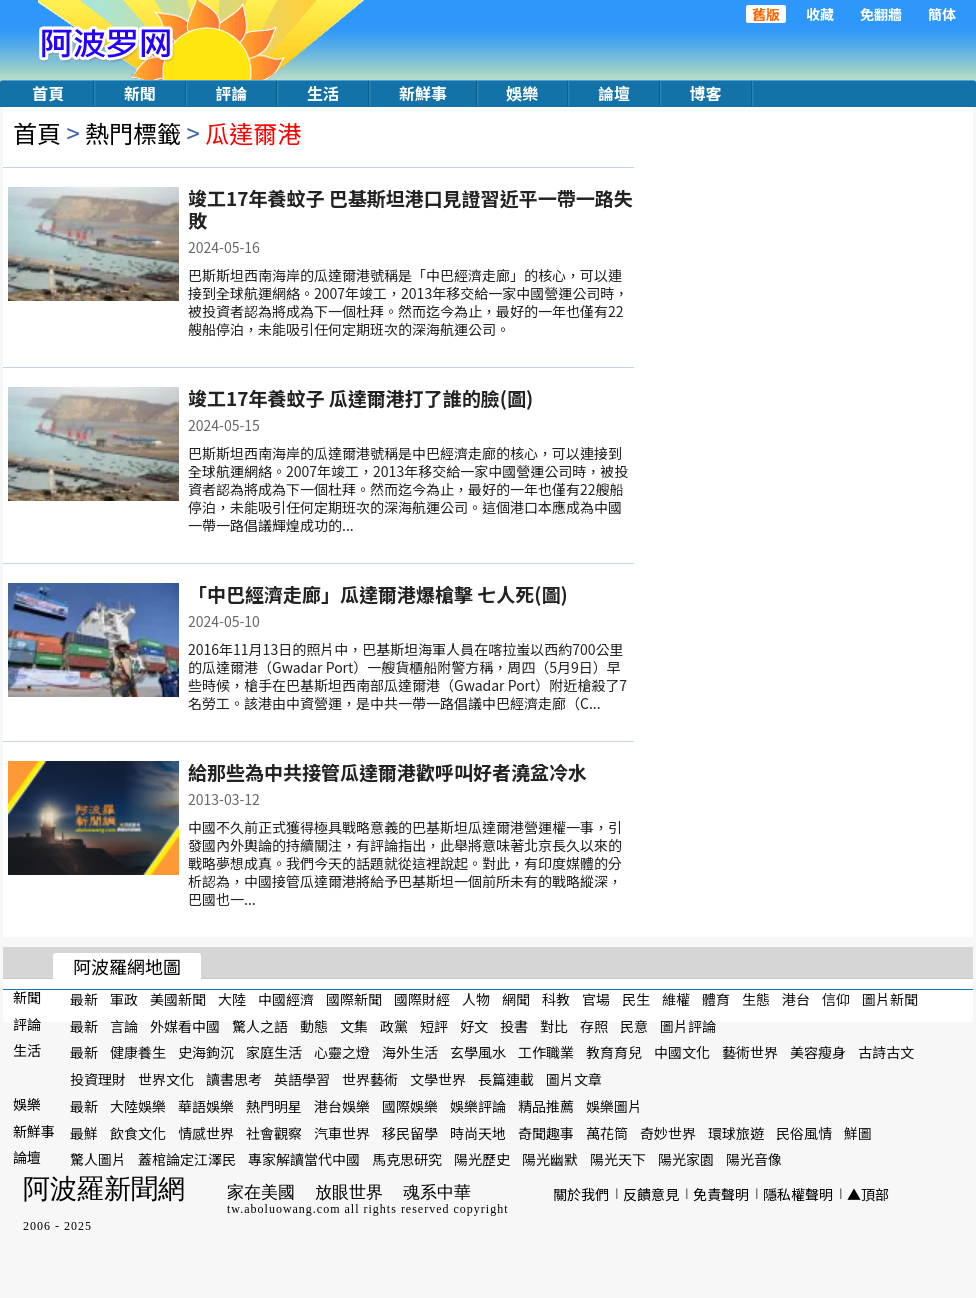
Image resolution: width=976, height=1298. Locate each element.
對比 (554, 1025)
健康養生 (138, 1052)
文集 (354, 1025)
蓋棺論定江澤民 (187, 1159)
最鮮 (84, 1132)
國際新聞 (354, 999)
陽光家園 (686, 1159)
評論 (231, 93)
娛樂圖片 (614, 1106)
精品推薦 (546, 1106)
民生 (636, 999)
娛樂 (522, 93)
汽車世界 (342, 1132)
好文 (474, 1025)
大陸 (232, 999)
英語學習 (302, 1079)
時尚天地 (478, 1132)
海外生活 (410, 1052)
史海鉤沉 (206, 1052)
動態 (314, 1025)
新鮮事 (423, 93)
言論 (124, 1025)
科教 (556, 999)
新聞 (140, 93)
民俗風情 (804, 1132)
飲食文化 (138, 1132)
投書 (514, 1025)
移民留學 (410, 1132)
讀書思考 (234, 1079)
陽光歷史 (482, 1159)
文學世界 (438, 1079)
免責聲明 (721, 1194)
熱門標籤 (133, 132)
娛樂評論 (478, 1106)
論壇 (614, 93)
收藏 (820, 14)
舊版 (766, 14)
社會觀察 (274, 1132)
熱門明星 (274, 1106)
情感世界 (206, 1132)
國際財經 (422, 999)
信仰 (836, 999)
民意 (634, 1025)
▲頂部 (868, 1194)
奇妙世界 (668, 1132)
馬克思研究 (407, 1159)
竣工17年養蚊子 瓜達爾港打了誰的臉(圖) (360, 397)
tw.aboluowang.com (284, 1209)
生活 (323, 93)
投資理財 (98, 1079)
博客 (706, 93)
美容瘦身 (818, 1052)
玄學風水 (478, 1052)
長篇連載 (506, 1079)
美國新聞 (178, 999)
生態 (756, 999)
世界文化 (166, 1079)
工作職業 (546, 1052)
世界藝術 (370, 1079)
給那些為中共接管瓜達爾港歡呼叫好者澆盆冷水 (387, 771)
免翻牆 (881, 14)
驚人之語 (260, 1025)
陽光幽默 (550, 1159)
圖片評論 (688, 1025)
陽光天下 (618, 1159)
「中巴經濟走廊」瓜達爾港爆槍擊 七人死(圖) (378, 593)
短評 (434, 1025)
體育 (716, 999)
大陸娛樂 (138, 1106)
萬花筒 (607, 1132)
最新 (84, 999)
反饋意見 (651, 1194)
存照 (594, 1025)
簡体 (942, 14)
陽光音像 (754, 1159)
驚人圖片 (98, 1159)
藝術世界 (750, 1052)
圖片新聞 (890, 999)
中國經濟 (286, 999)
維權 (676, 999)
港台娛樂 (342, 1106)
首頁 (48, 93)
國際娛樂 (410, 1106)
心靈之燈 (342, 1052)
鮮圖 (858, 1132)
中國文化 (682, 1052)
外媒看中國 (185, 1025)
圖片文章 (574, 1079)
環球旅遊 (736, 1132)
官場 (596, 999)
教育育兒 (614, 1052)
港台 (796, 999)
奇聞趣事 (546, 1132)
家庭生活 (274, 1052)
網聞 (516, 999)
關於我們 (581, 1194)
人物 (476, 999)
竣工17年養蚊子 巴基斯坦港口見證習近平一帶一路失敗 (410, 208)
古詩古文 (886, 1052)
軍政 (124, 999)
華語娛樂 (206, 1106)
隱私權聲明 (798, 1194)
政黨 (394, 1025)
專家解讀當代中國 (304, 1159)
